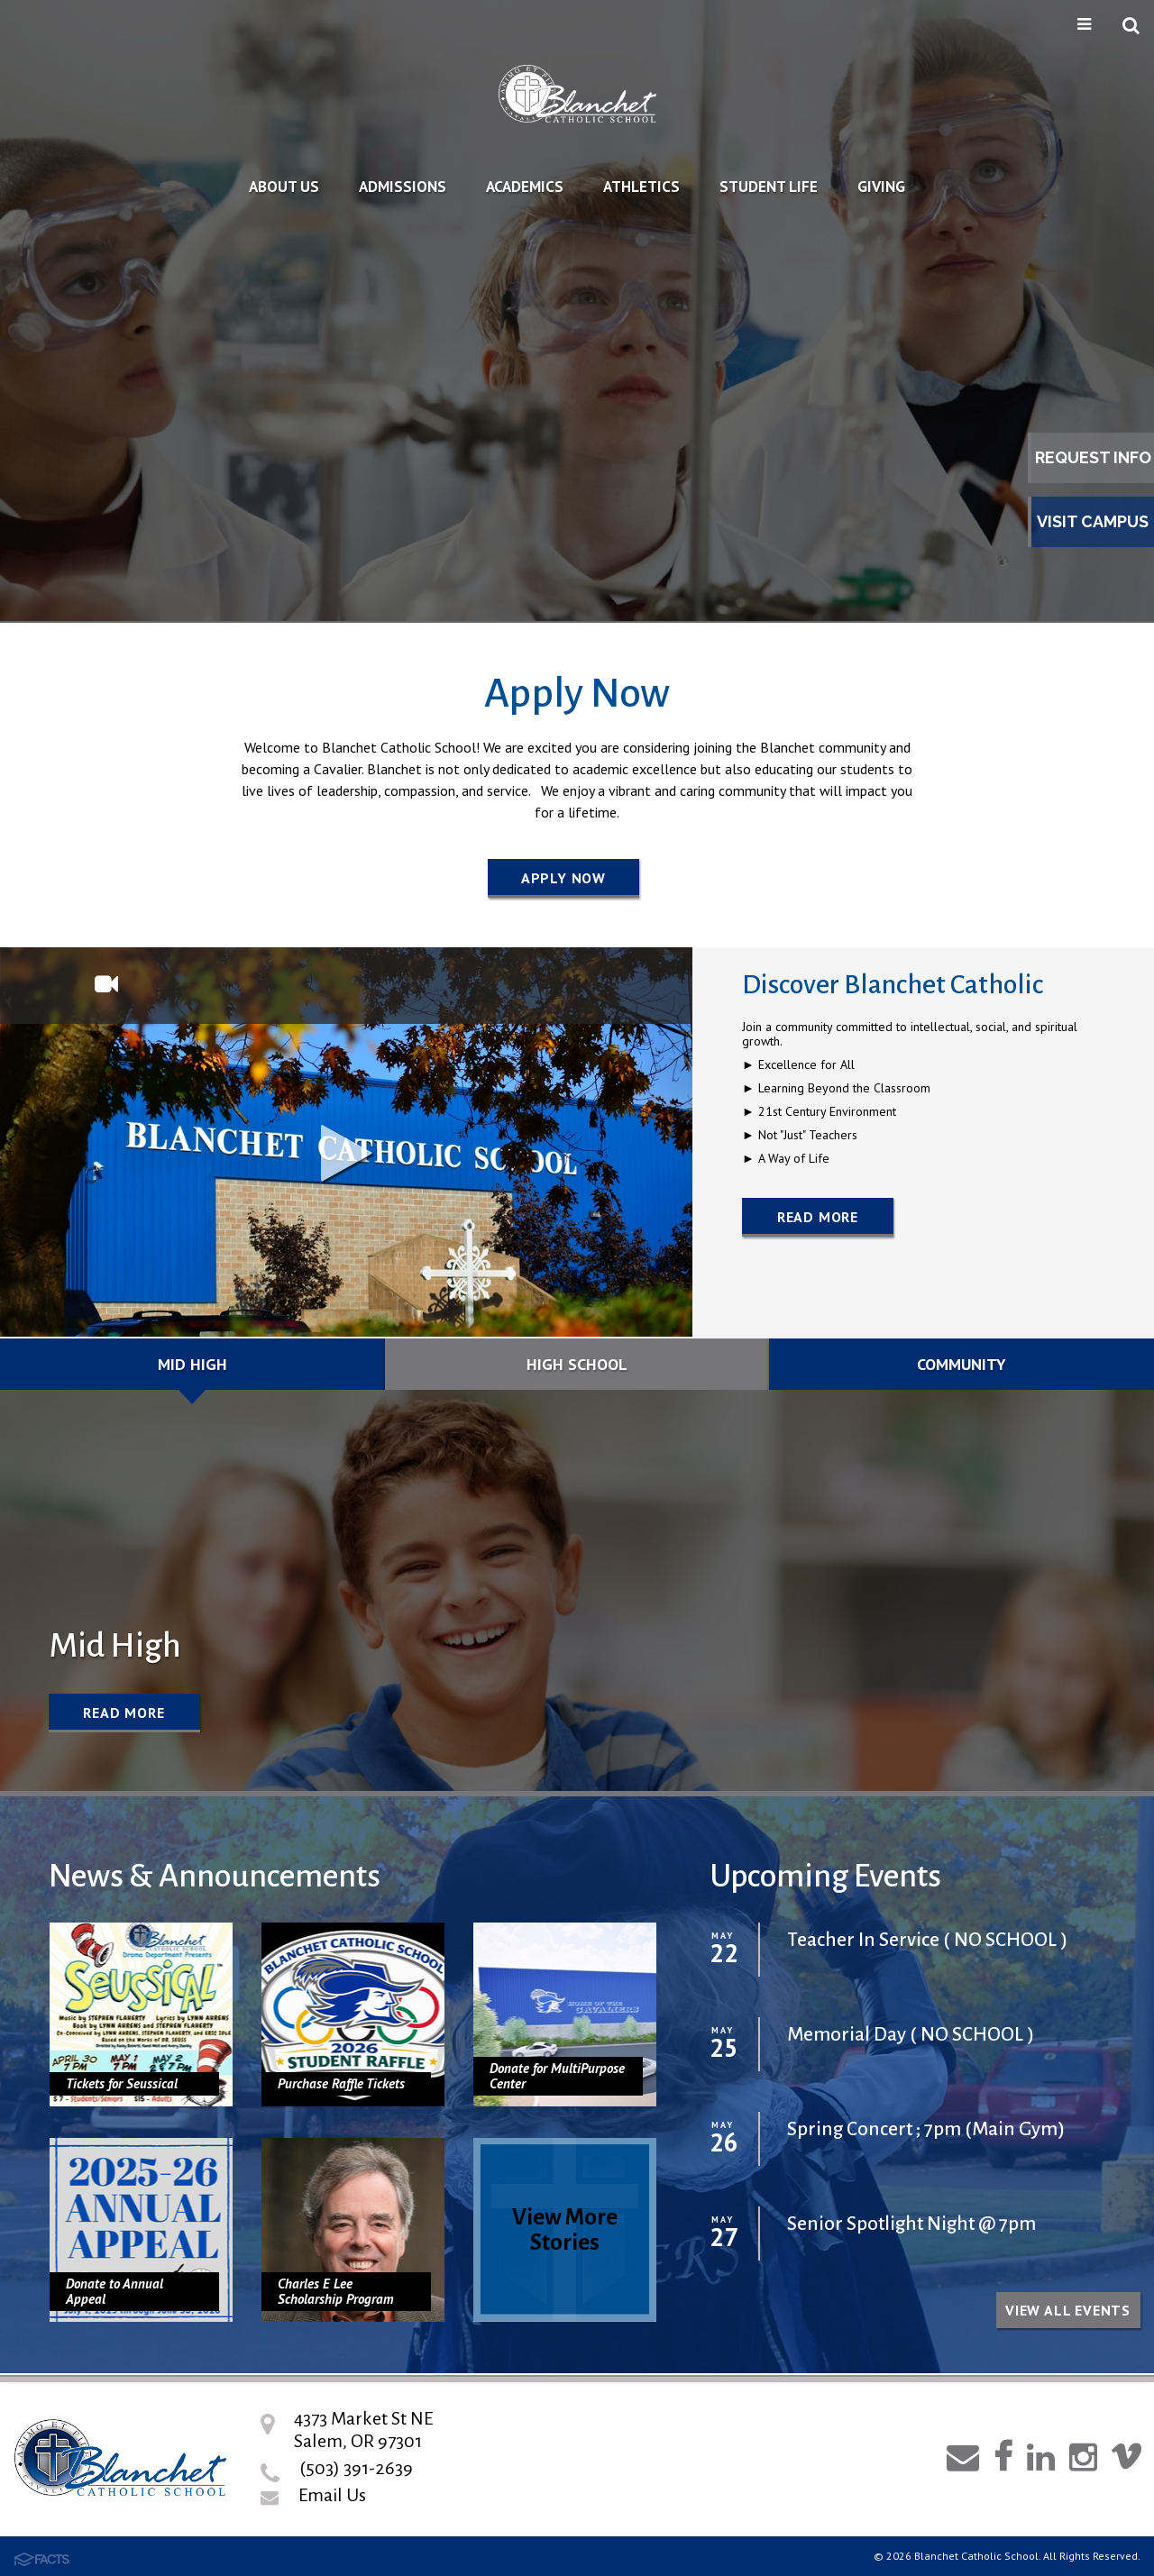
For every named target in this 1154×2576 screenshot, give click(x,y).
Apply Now (563, 878)
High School (577, 1364)
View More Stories (565, 2229)
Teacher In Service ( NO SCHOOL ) (927, 1940)
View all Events (1068, 2310)
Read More (817, 1217)
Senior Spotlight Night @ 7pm (911, 2224)
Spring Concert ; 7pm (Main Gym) (926, 2129)
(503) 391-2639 (356, 2468)
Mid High (192, 1364)
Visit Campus (1093, 521)
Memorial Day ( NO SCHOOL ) (910, 2034)
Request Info (1093, 457)
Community (961, 1364)
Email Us (332, 2495)
